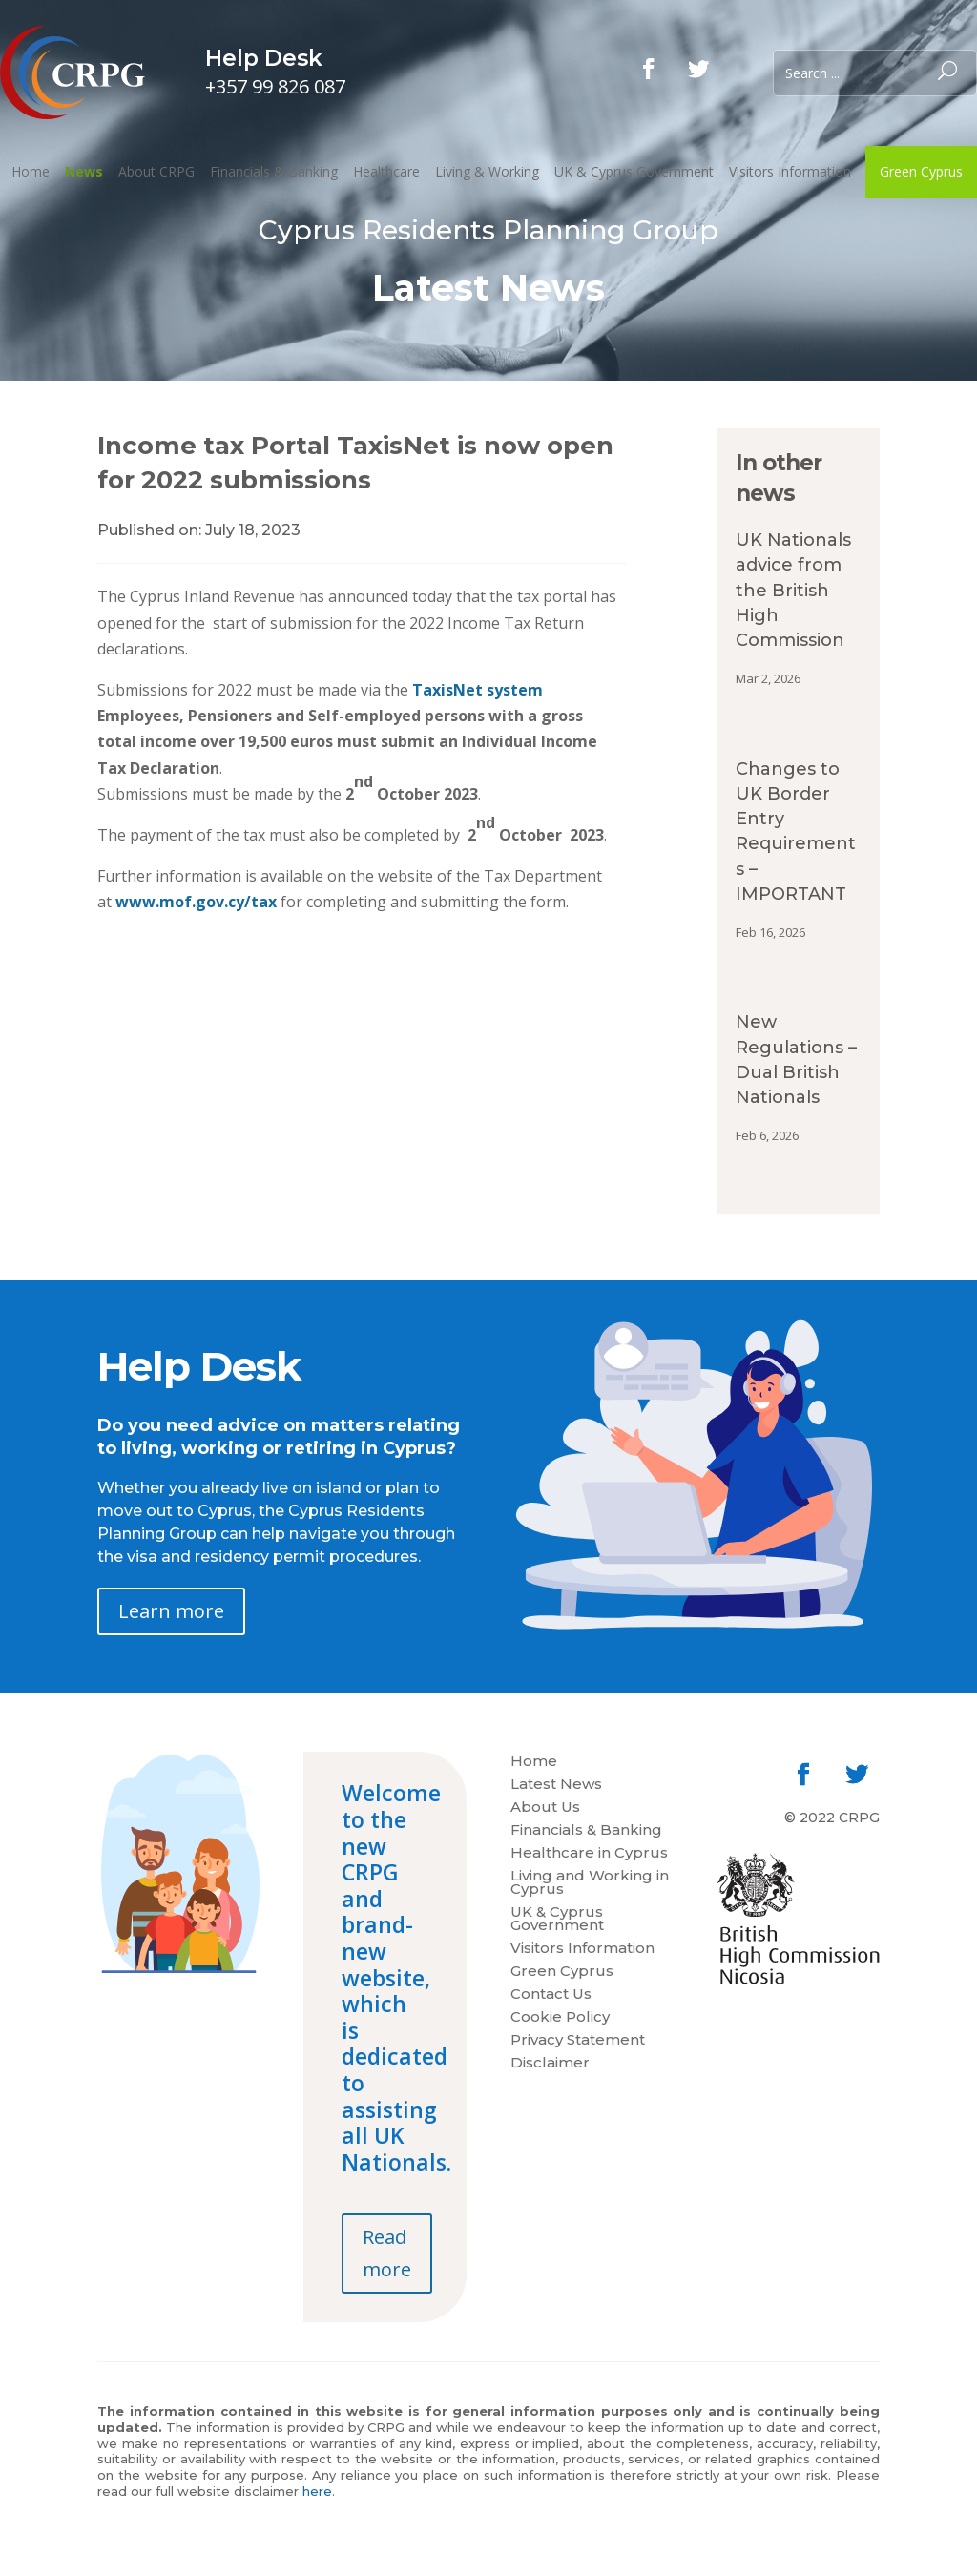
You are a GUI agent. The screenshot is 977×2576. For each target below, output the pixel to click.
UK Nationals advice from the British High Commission (793, 590)
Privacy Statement (577, 2040)
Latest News (556, 1785)
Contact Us (551, 1995)
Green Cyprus (921, 171)
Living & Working (487, 171)
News (84, 171)
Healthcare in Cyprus (589, 1853)
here (317, 2491)
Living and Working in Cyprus (589, 1883)
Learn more (171, 1611)
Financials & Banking (274, 171)
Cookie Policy (560, 2017)
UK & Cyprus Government (634, 171)
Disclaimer (550, 2063)
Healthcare (386, 171)
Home (30, 171)
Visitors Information (790, 171)
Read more (387, 2253)
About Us (545, 1808)
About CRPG (156, 171)
